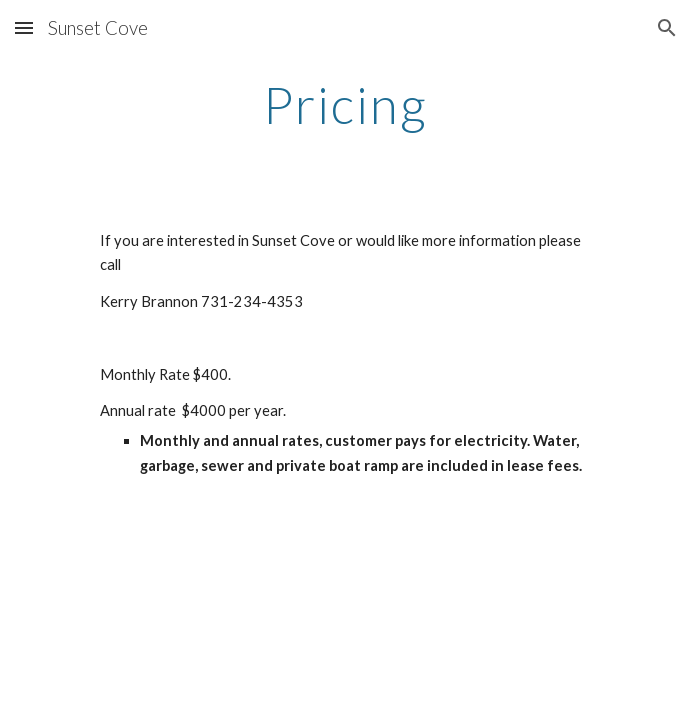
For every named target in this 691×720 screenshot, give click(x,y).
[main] (345, 105)
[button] (24, 27)
